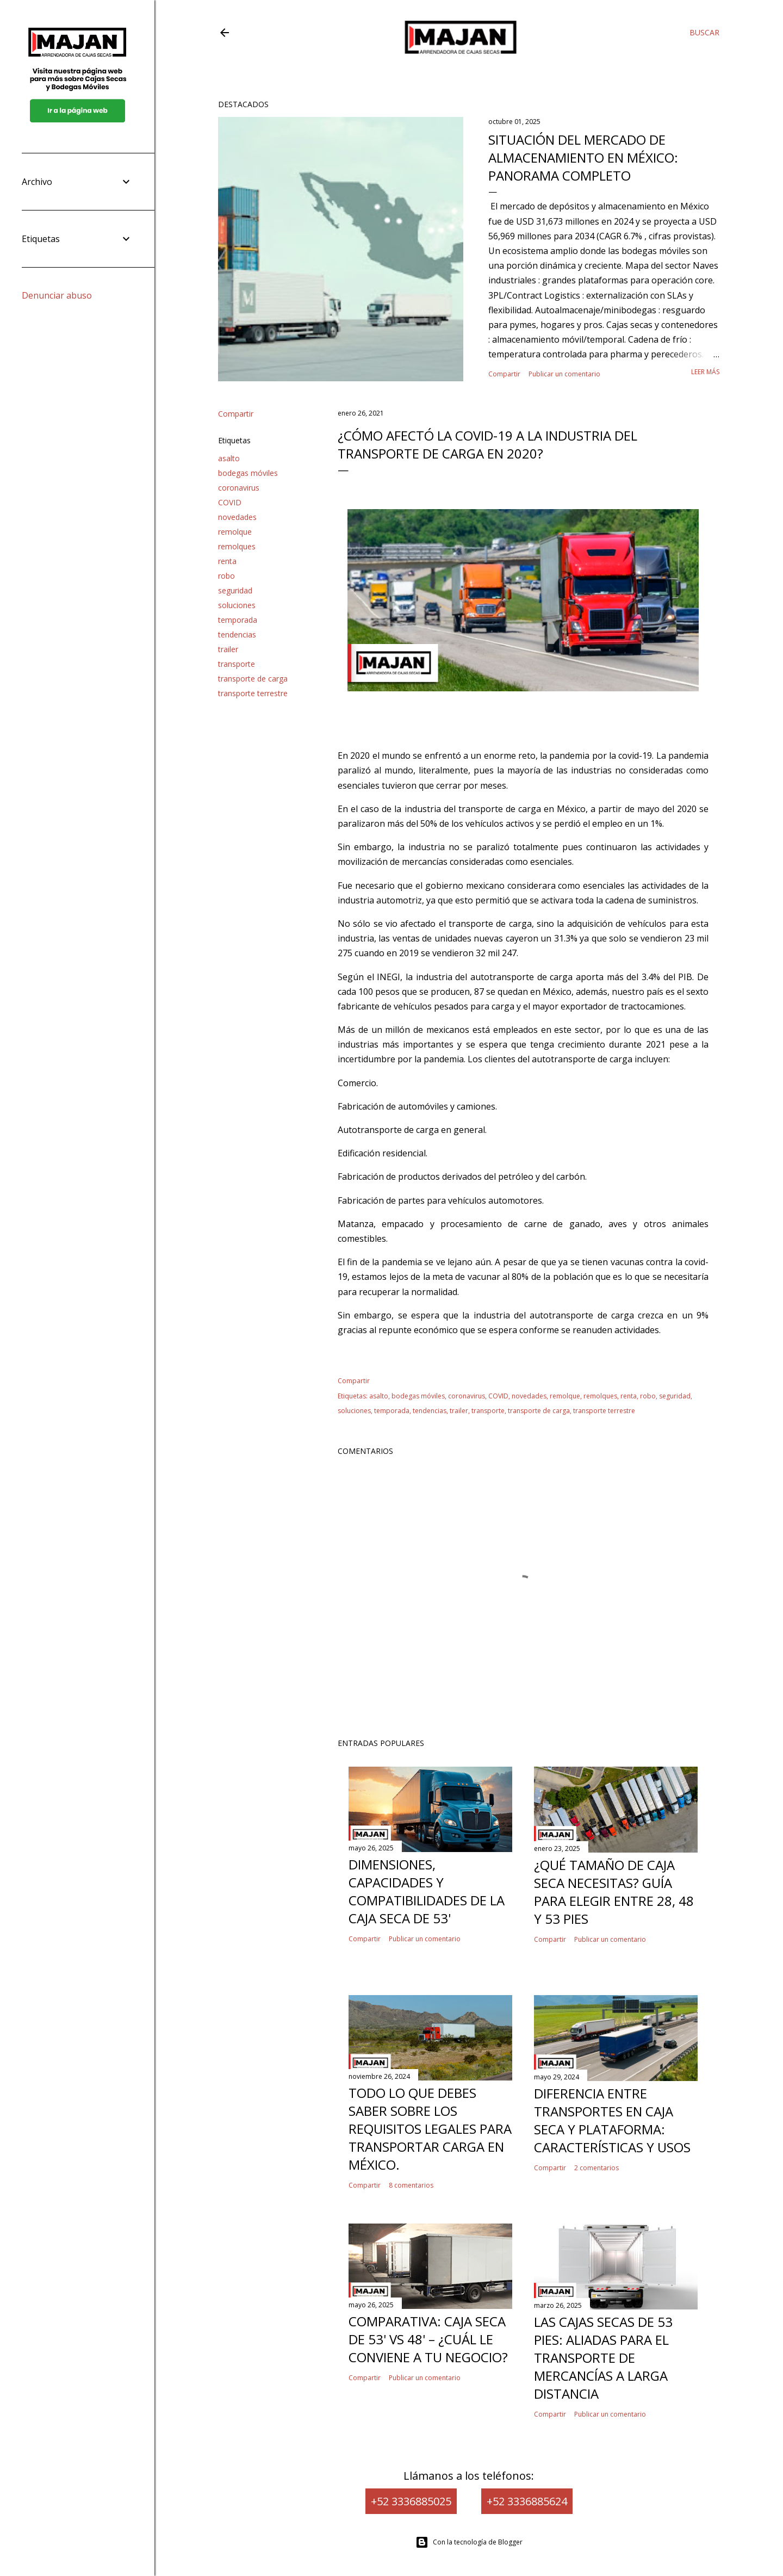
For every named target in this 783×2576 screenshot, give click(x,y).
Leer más (705, 371)
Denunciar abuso (57, 295)
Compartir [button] (504, 374)
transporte (236, 664)
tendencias (237, 634)
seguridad (235, 590)
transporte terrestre (253, 693)
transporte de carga (253, 678)
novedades (237, 517)
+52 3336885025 (411, 2501)
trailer (228, 649)
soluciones (237, 605)
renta (227, 561)
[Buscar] (704, 33)
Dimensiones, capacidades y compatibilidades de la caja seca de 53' (427, 1891)
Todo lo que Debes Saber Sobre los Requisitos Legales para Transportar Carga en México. (430, 2129)
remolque (235, 532)
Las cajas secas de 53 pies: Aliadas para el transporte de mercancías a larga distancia (603, 2357)
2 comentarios (596, 2167)
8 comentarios (411, 2185)
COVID (229, 502)
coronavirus (238, 487)
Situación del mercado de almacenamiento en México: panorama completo (583, 157)
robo (226, 576)
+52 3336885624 (527, 2501)
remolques (237, 546)
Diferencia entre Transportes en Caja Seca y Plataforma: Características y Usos (612, 2120)
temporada (237, 620)
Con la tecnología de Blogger (469, 2542)
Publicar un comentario (564, 374)
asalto (229, 458)
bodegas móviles (248, 473)
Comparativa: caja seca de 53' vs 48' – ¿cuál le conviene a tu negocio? (428, 2339)
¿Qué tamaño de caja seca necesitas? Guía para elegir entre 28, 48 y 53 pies (614, 1892)
